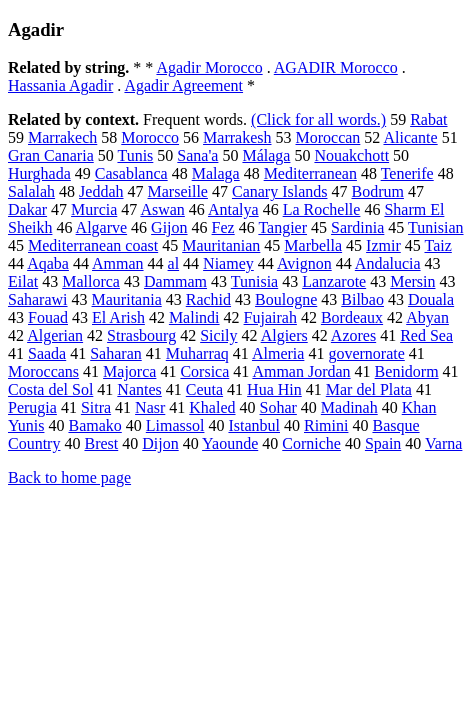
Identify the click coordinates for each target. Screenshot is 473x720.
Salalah (31, 191)
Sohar (278, 407)
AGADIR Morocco (336, 67)
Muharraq (197, 353)
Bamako (94, 425)
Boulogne (286, 299)
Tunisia (254, 281)
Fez (223, 227)
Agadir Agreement (183, 85)
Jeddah (101, 191)
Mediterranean (310, 173)
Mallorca (91, 281)
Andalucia (388, 263)
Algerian (55, 335)
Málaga (266, 155)
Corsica (204, 371)
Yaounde (230, 443)
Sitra (96, 407)
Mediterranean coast (93, 245)
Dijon (160, 443)
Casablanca (131, 173)
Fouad (48, 317)
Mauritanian (221, 245)
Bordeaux (352, 317)
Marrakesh (237, 137)
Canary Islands (280, 191)
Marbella (313, 245)
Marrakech (62, 137)
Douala (431, 299)
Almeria (278, 353)
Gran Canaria (51, 155)
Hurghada (39, 173)
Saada (47, 353)
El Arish (118, 317)
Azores (353, 335)
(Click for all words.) (318, 119)
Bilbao (362, 299)
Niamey (228, 263)
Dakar (27, 209)
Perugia (32, 407)
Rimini (326, 425)
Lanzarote (334, 281)
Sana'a (197, 155)
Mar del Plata (369, 389)
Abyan (427, 317)
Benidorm (407, 371)
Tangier (282, 227)
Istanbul (254, 425)
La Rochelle (322, 209)
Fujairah (270, 317)
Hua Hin (274, 389)
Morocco (150, 137)
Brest (101, 443)
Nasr (150, 407)
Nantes (139, 389)
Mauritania (127, 299)
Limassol (175, 425)
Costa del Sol (50, 389)
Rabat (428, 119)
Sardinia (357, 227)
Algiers (284, 335)
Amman (118, 263)
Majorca (129, 371)
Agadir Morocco (209, 67)
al (174, 263)
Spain (383, 443)
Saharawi (38, 299)
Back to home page (69, 477)
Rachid (208, 299)
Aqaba (48, 263)
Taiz (437, 245)
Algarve (102, 227)
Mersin (412, 281)
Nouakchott (351, 155)
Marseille (178, 191)
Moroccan (327, 137)
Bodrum (377, 191)
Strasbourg (141, 335)
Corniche (311, 443)
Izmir (383, 245)
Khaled (212, 407)
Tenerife (407, 173)
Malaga (216, 173)
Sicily (218, 335)
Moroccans (43, 371)
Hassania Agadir (60, 85)
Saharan (116, 353)
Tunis (135, 155)
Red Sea (426, 335)
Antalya (233, 209)
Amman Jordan (301, 371)
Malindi (194, 317)
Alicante (410, 137)
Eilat (23, 281)
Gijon (169, 227)
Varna (443, 443)
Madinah (349, 407)
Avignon (304, 263)
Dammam (175, 281)
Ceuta (204, 389)
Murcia (94, 209)
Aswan (162, 209)
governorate (366, 353)
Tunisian (435, 227)
